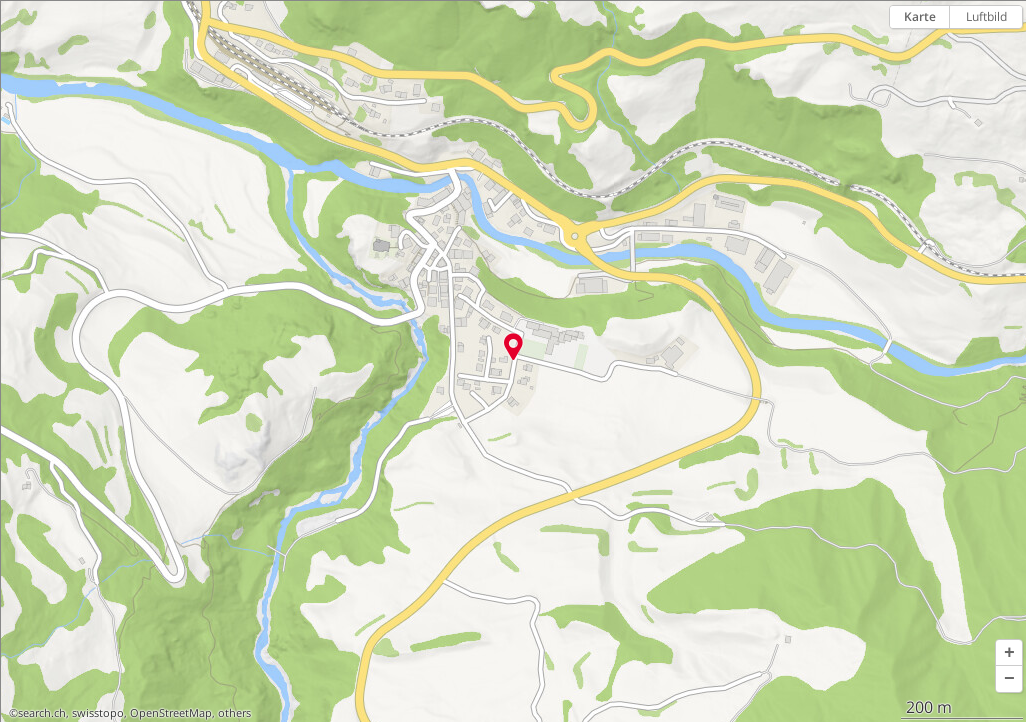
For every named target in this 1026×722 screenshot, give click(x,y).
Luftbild (986, 16)
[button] (1009, 653)
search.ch (42, 713)
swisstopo (98, 713)
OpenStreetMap (171, 713)
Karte (920, 16)
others (234, 713)
